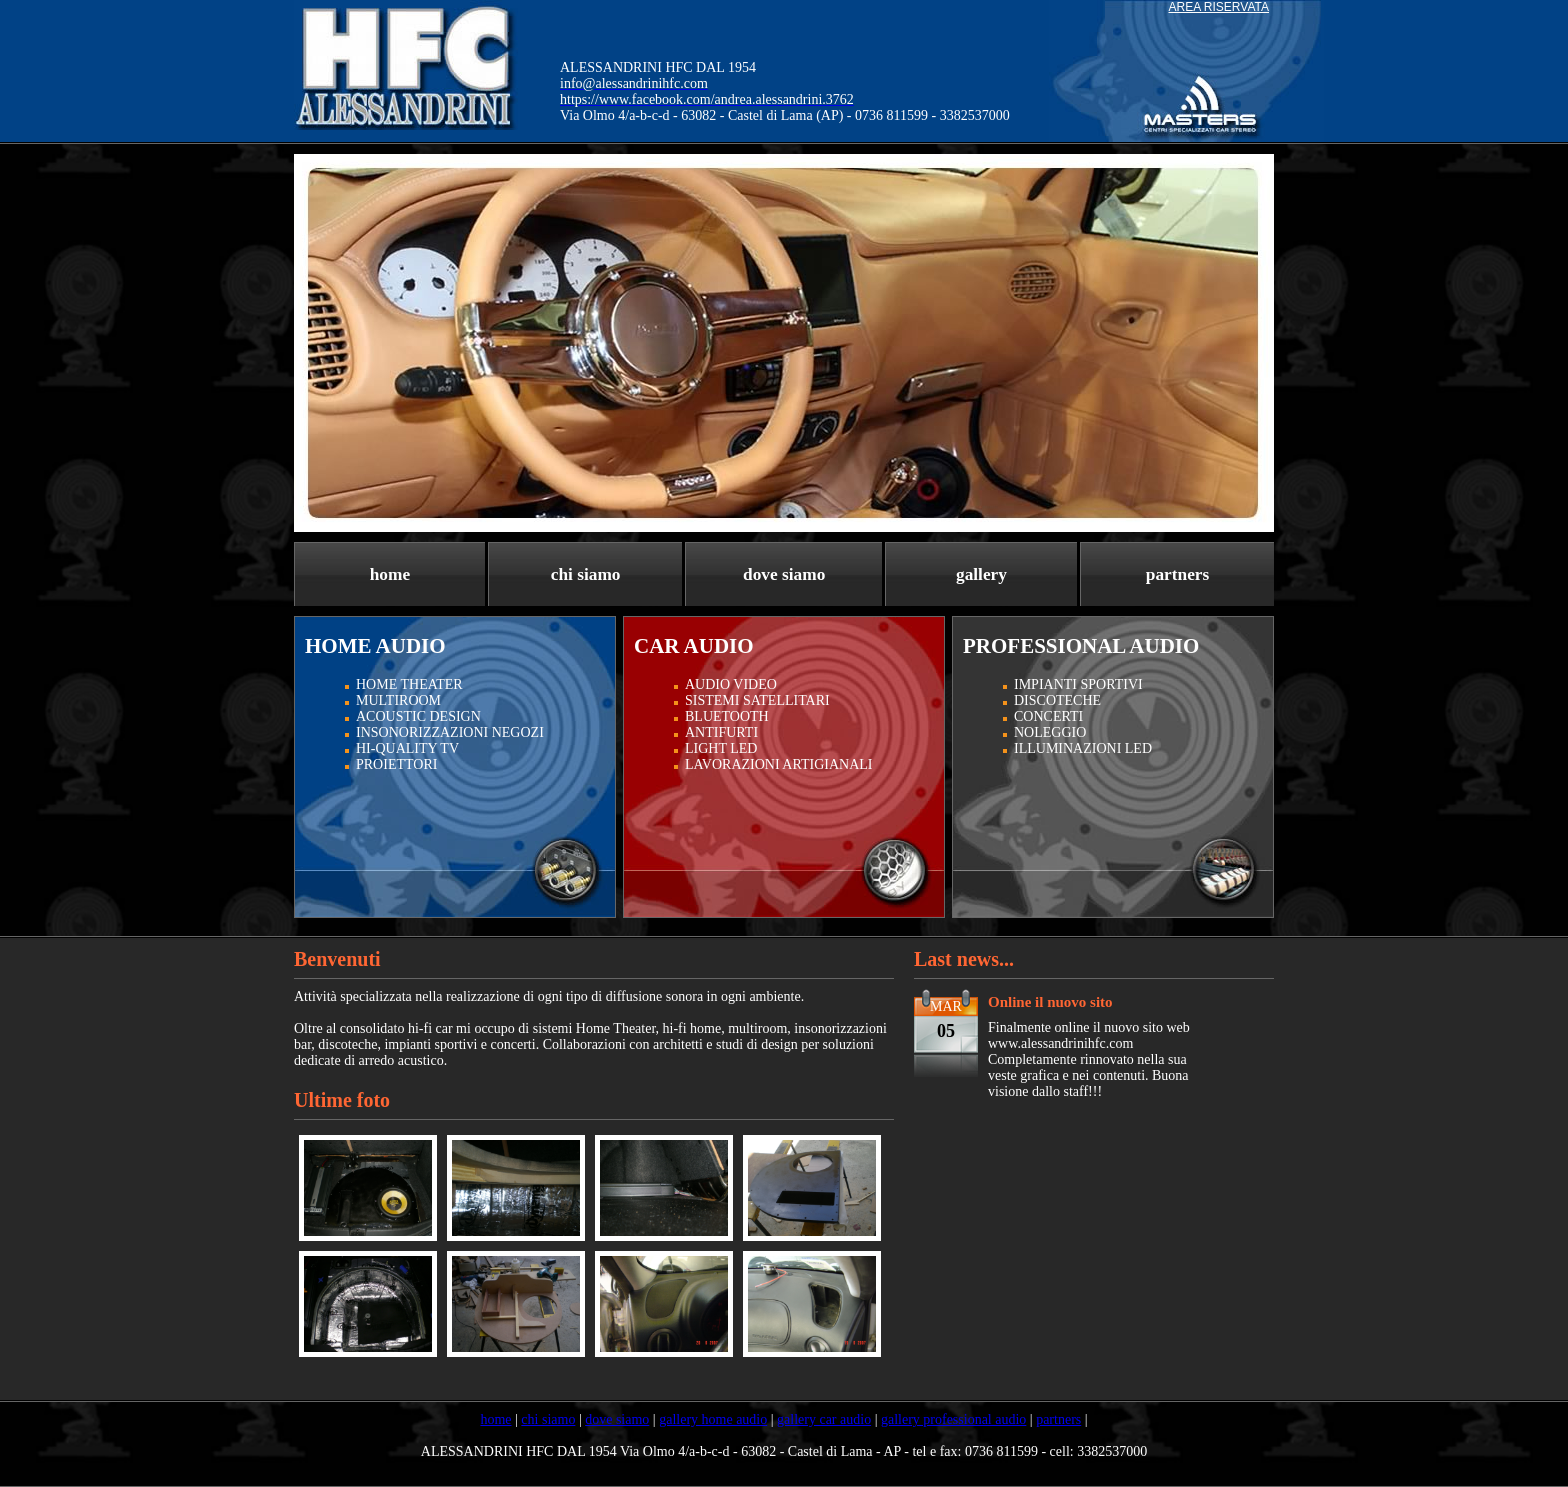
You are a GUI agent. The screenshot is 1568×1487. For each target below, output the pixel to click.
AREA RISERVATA (1219, 7)
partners (1178, 574)
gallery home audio (713, 1419)
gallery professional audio (953, 1419)
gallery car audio (824, 1419)
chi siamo (586, 574)
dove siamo (784, 574)
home (390, 574)
